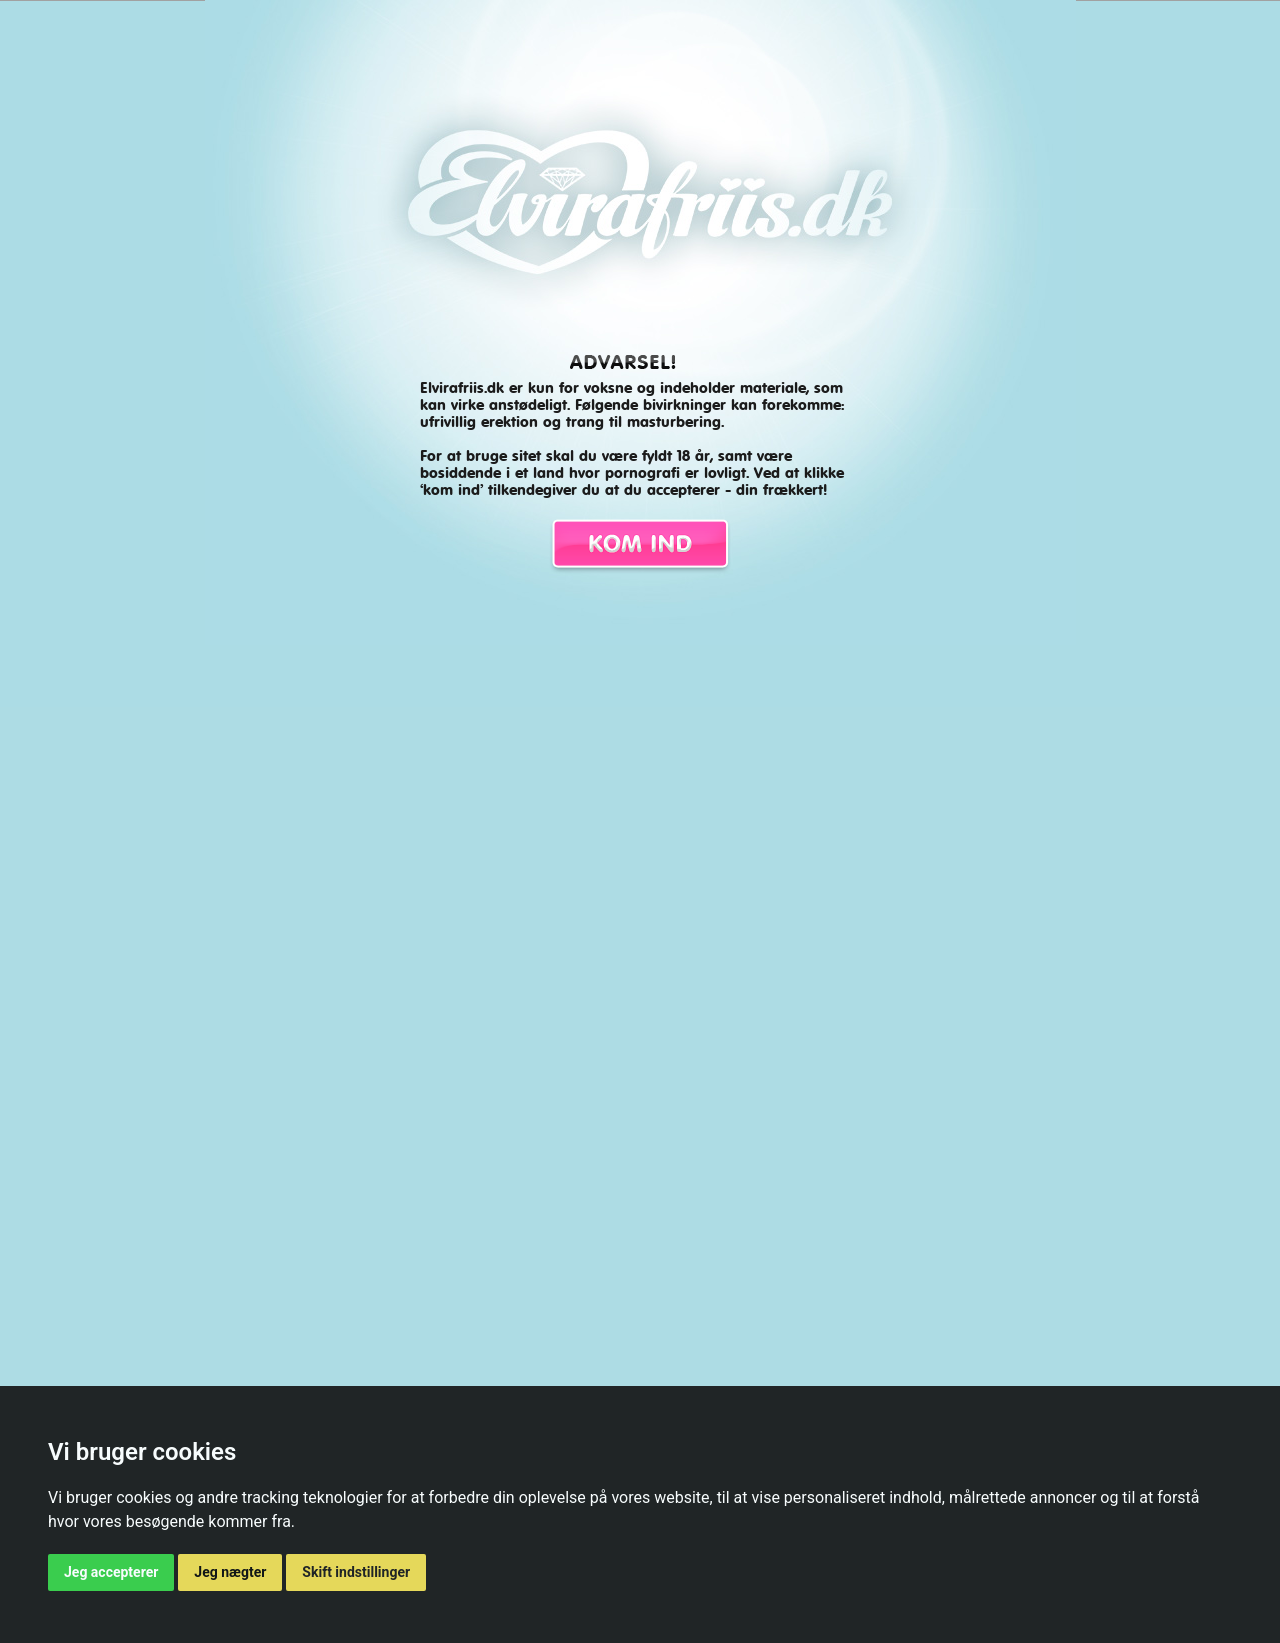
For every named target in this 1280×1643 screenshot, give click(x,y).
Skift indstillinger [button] (356, 1572)
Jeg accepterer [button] (111, 1572)
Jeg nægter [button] (230, 1572)
